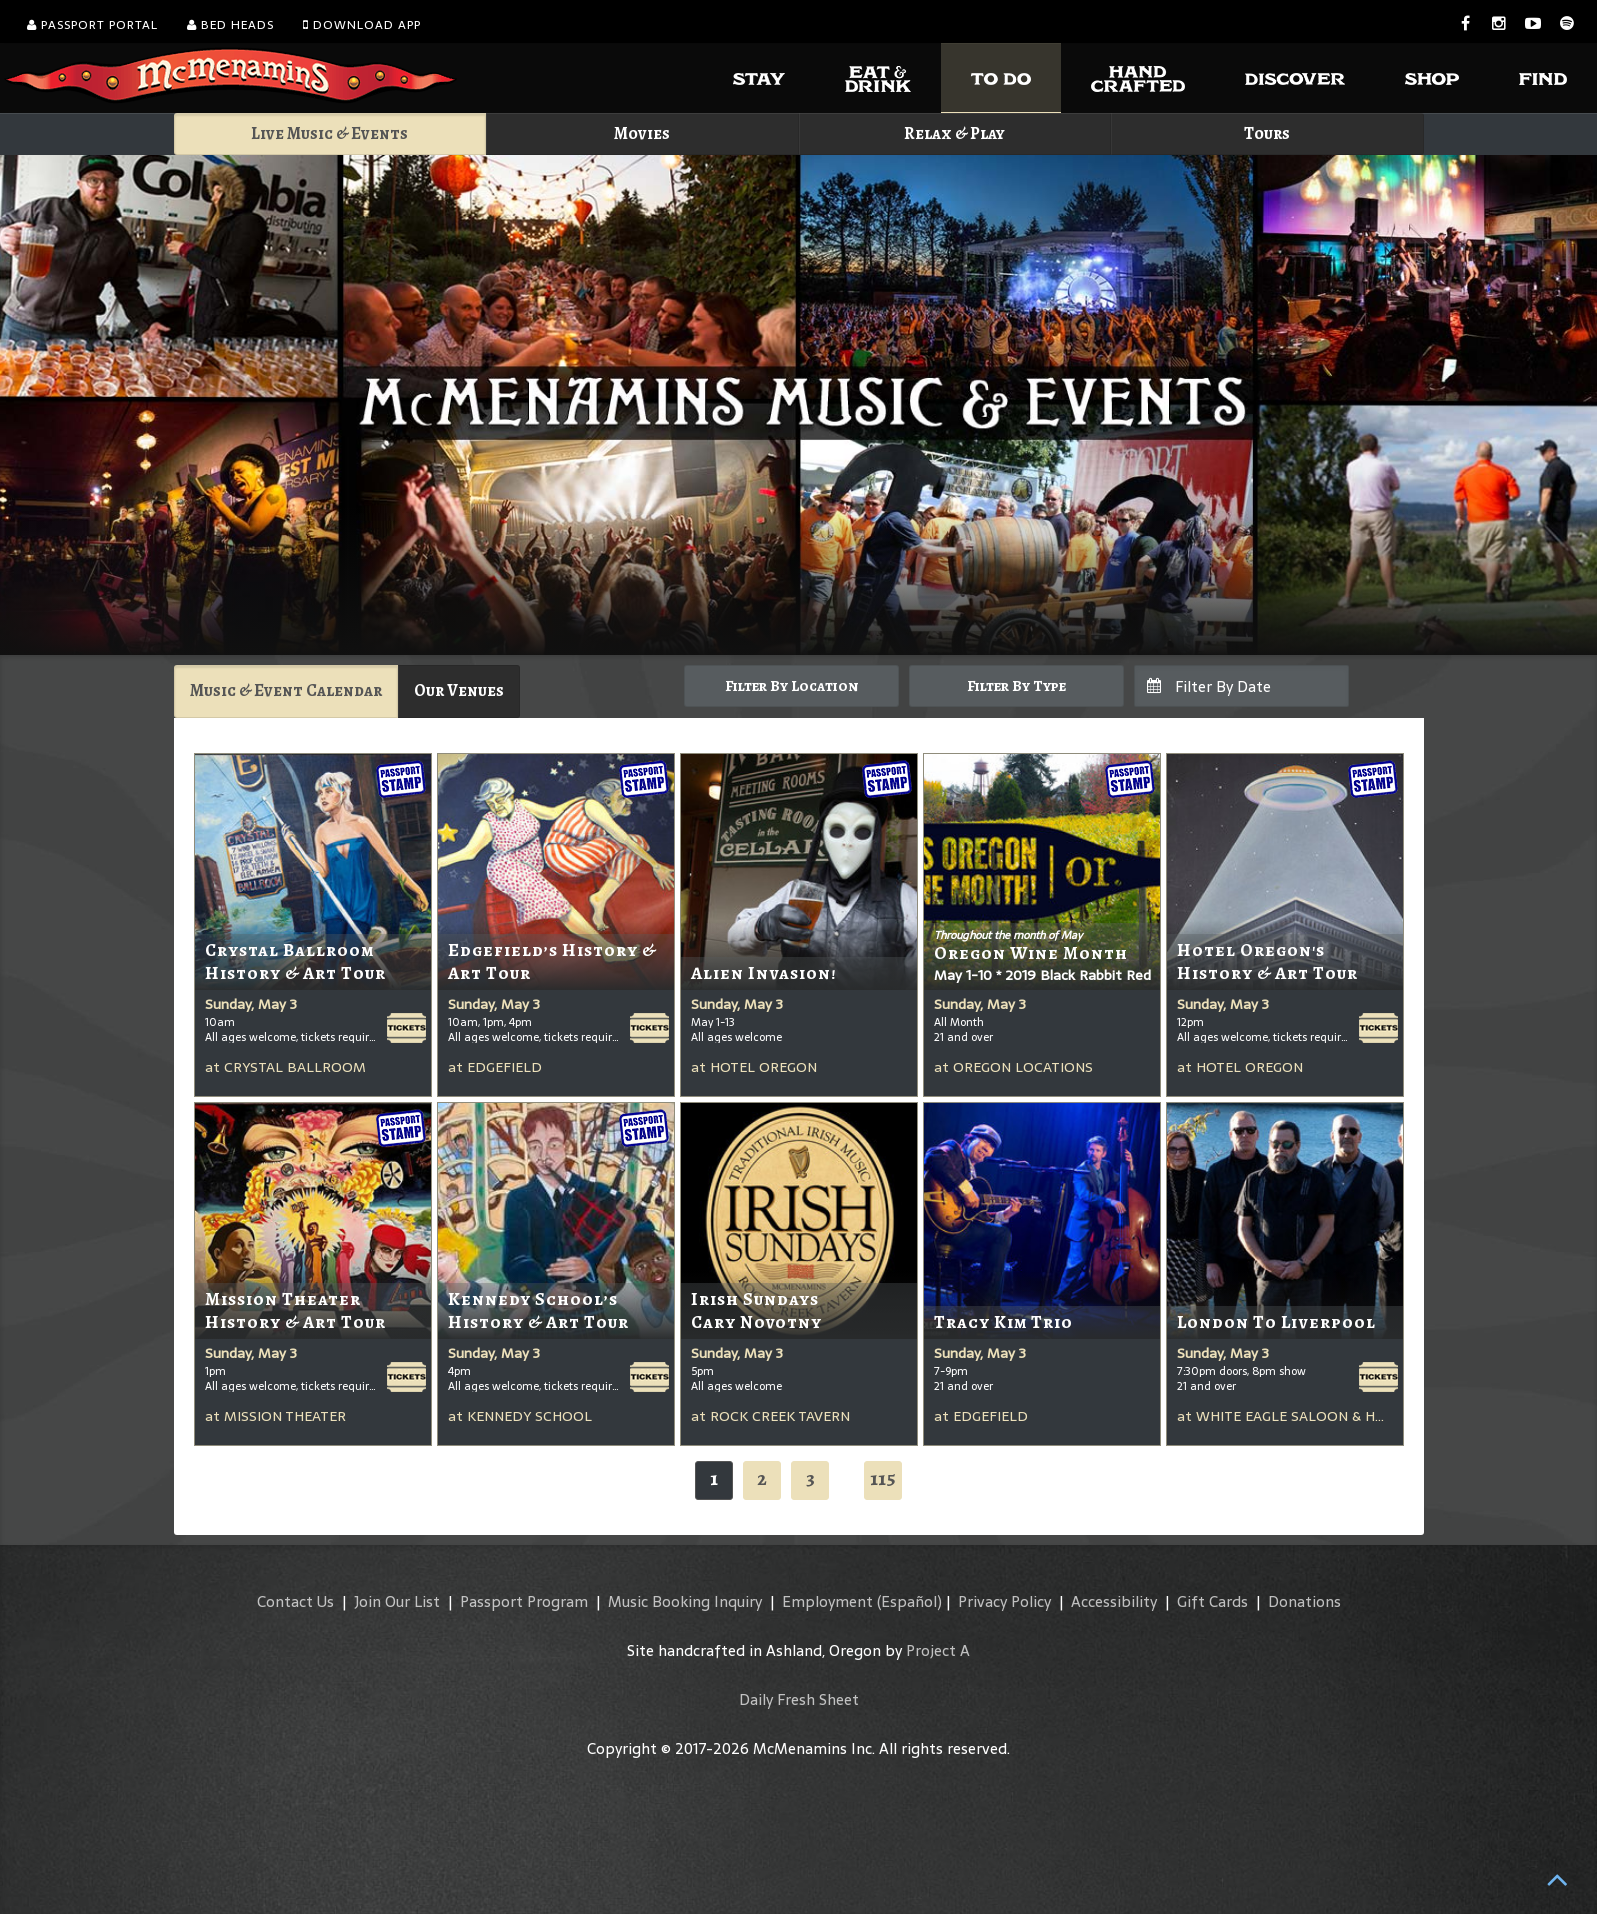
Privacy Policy (1004, 1601)
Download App (362, 25)
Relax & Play (954, 133)
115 (883, 1478)
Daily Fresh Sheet (799, 1699)
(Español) (909, 1601)
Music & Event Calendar (286, 690)
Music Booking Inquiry (685, 1601)
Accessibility (1114, 1601)
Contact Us (295, 1601)
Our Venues (459, 690)
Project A (938, 1650)
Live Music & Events (329, 133)
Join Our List (397, 1601)
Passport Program (524, 1601)
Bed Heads (230, 25)
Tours (1267, 133)
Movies (642, 133)
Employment (827, 1601)
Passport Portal (92, 25)
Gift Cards (1212, 1601)
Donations (1304, 1601)
